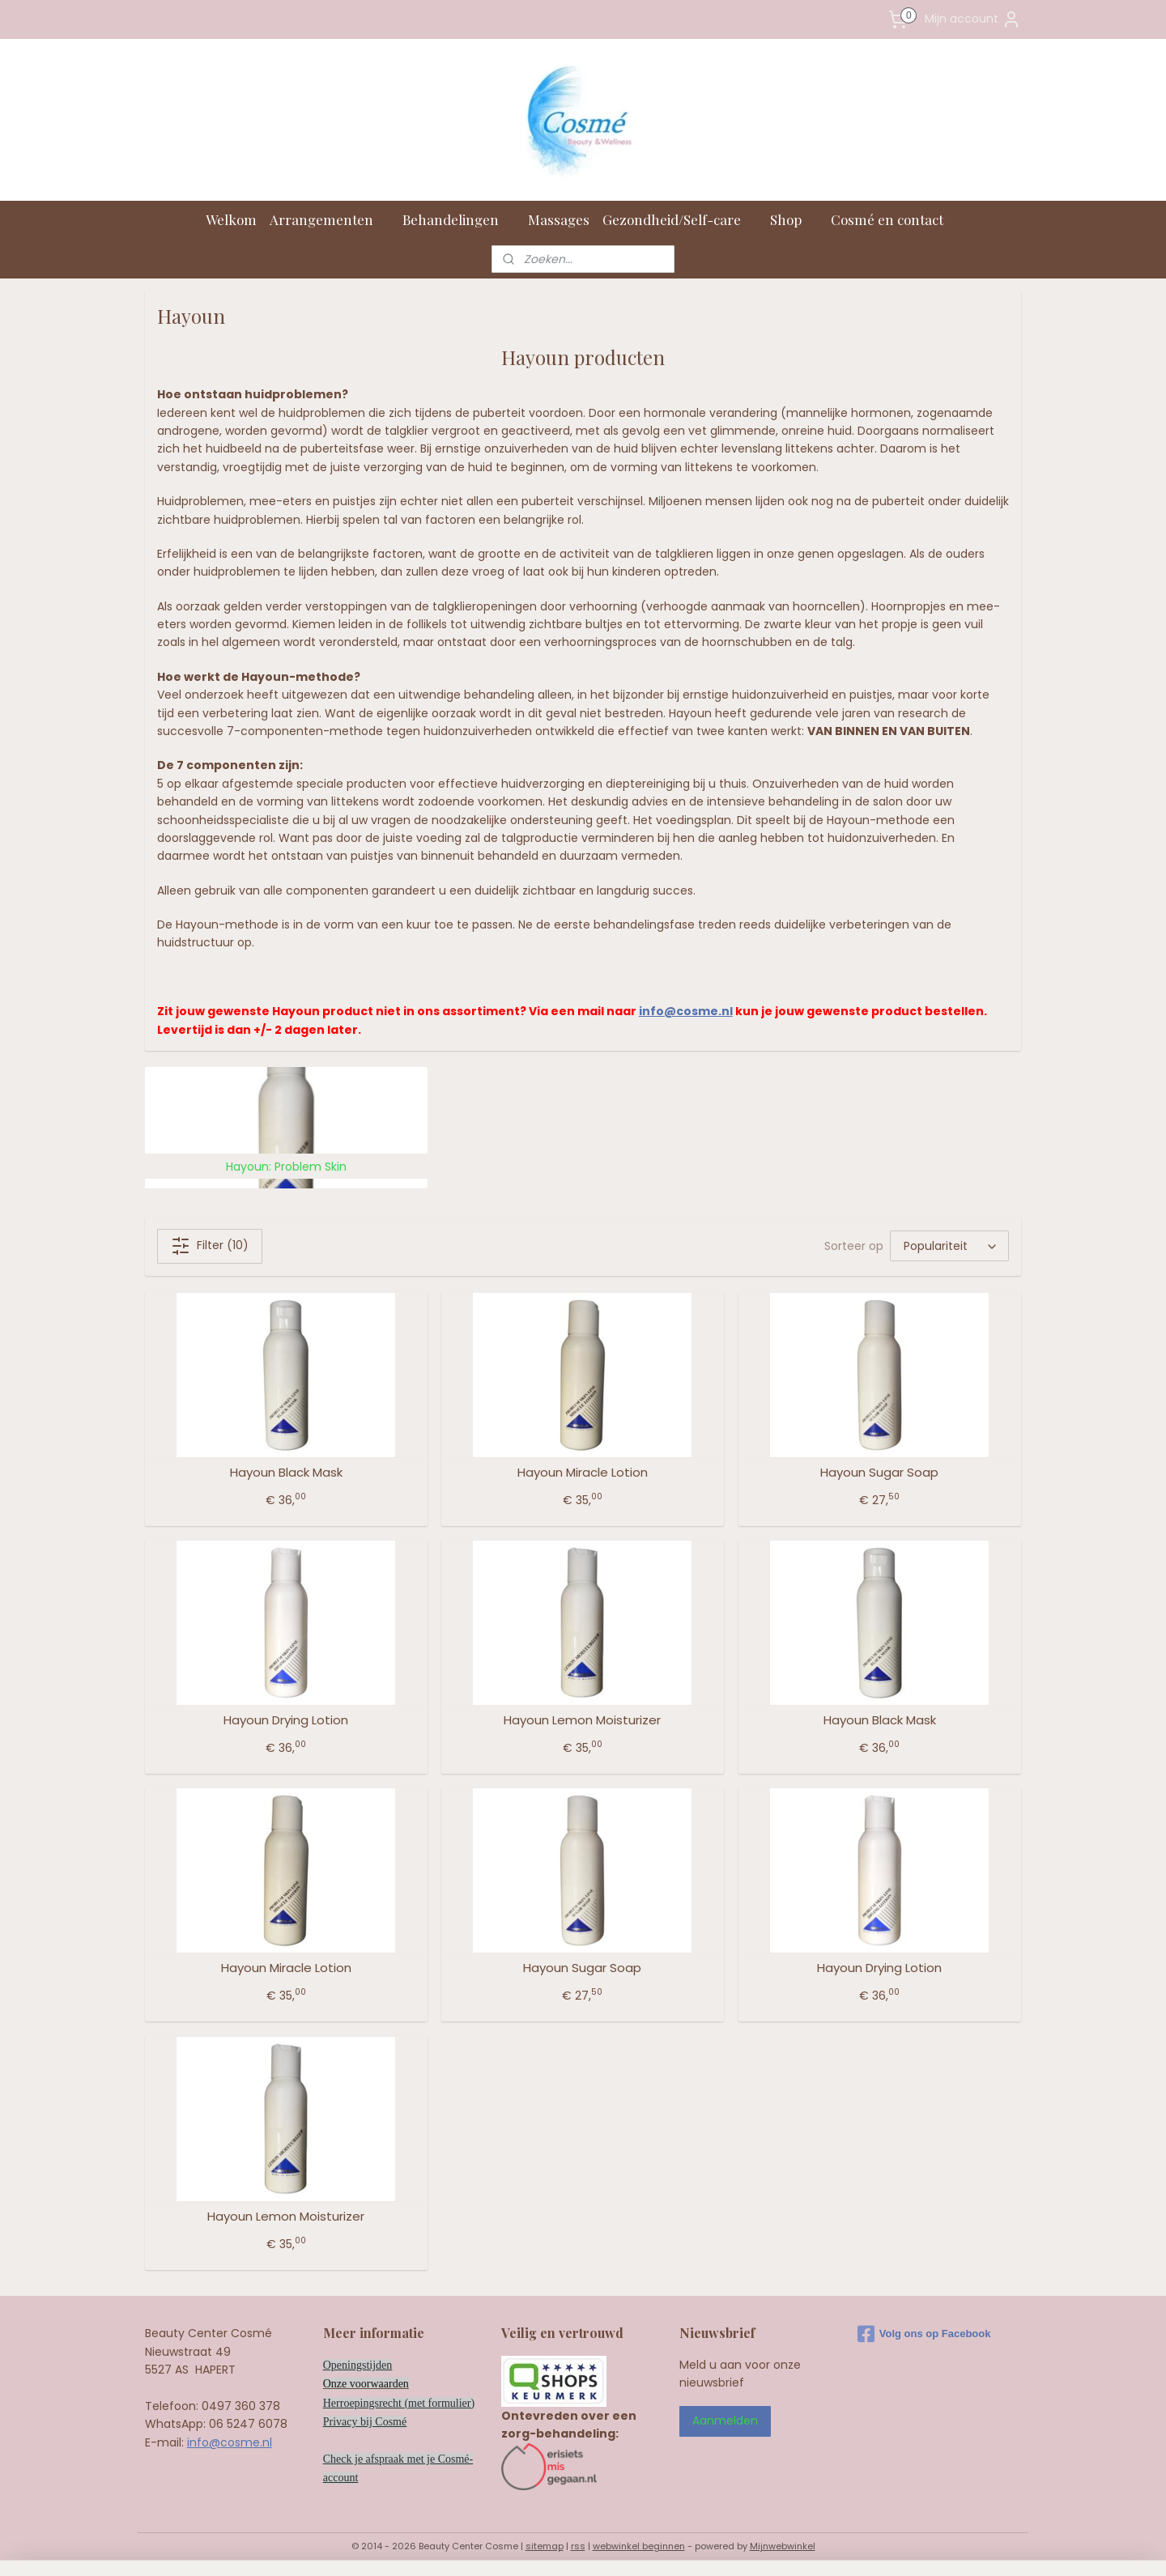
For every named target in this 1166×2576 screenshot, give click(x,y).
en (403, 2384)
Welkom (231, 219)
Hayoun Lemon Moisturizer (582, 1720)
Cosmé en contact (895, 219)
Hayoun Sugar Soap (879, 1472)
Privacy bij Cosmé (364, 2422)
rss (578, 2546)
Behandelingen (458, 219)
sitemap (545, 2546)
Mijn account (973, 19)
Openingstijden (358, 2365)
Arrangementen (329, 219)
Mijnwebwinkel (782, 2546)
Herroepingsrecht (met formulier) (398, 2403)
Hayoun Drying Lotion (285, 1720)
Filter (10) (210, 1246)
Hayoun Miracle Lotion (582, 1472)
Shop (794, 219)
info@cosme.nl (686, 1011)
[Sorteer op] (949, 1245)
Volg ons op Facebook (924, 2334)
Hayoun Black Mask (286, 1472)
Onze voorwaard (360, 2384)
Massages (558, 219)
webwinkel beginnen (639, 2546)
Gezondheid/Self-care (679, 219)
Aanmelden (725, 2420)
